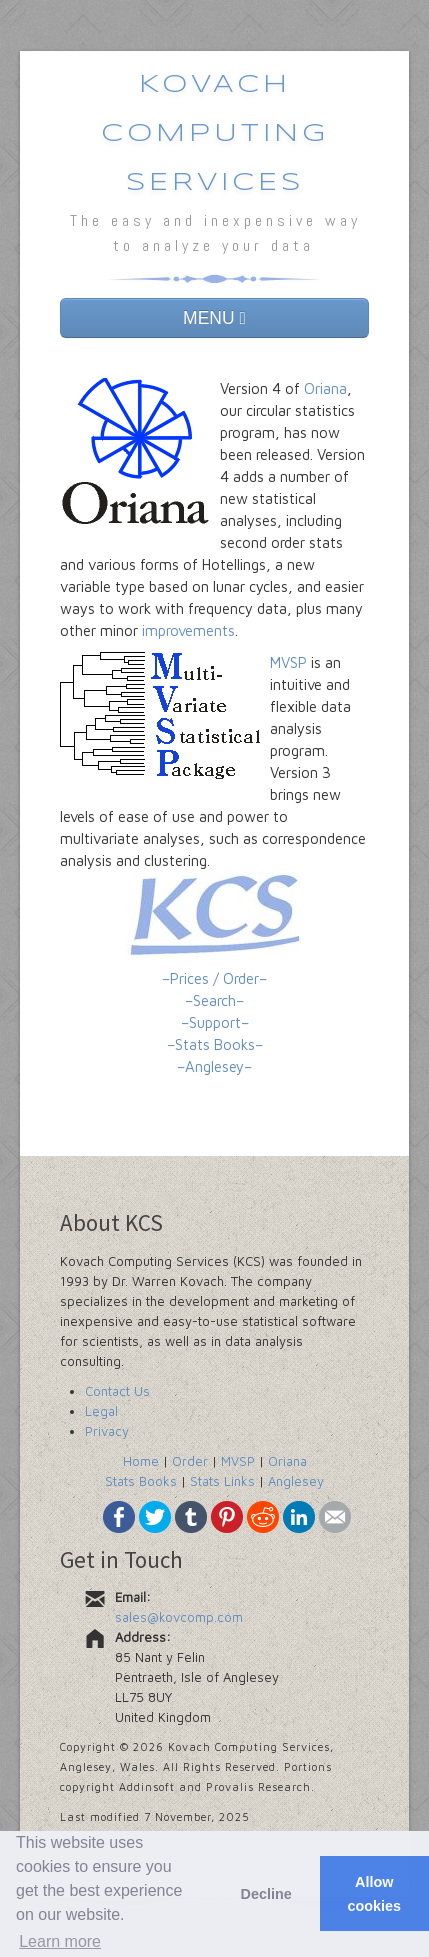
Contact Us (117, 1391)
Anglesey (296, 1481)
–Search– (214, 1000)
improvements (188, 630)
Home (141, 1461)
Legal (101, 1411)
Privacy (107, 1431)
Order (190, 1461)
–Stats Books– (215, 1044)
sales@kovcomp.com (179, 1617)
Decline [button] (265, 1894)
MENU (214, 318)
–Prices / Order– (214, 978)
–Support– (215, 1022)
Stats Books (141, 1481)
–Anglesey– (214, 1066)
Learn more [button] (60, 1941)
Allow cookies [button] (375, 1894)
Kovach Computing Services (215, 134)
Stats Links (222, 1481)
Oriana (325, 388)
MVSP (288, 662)
